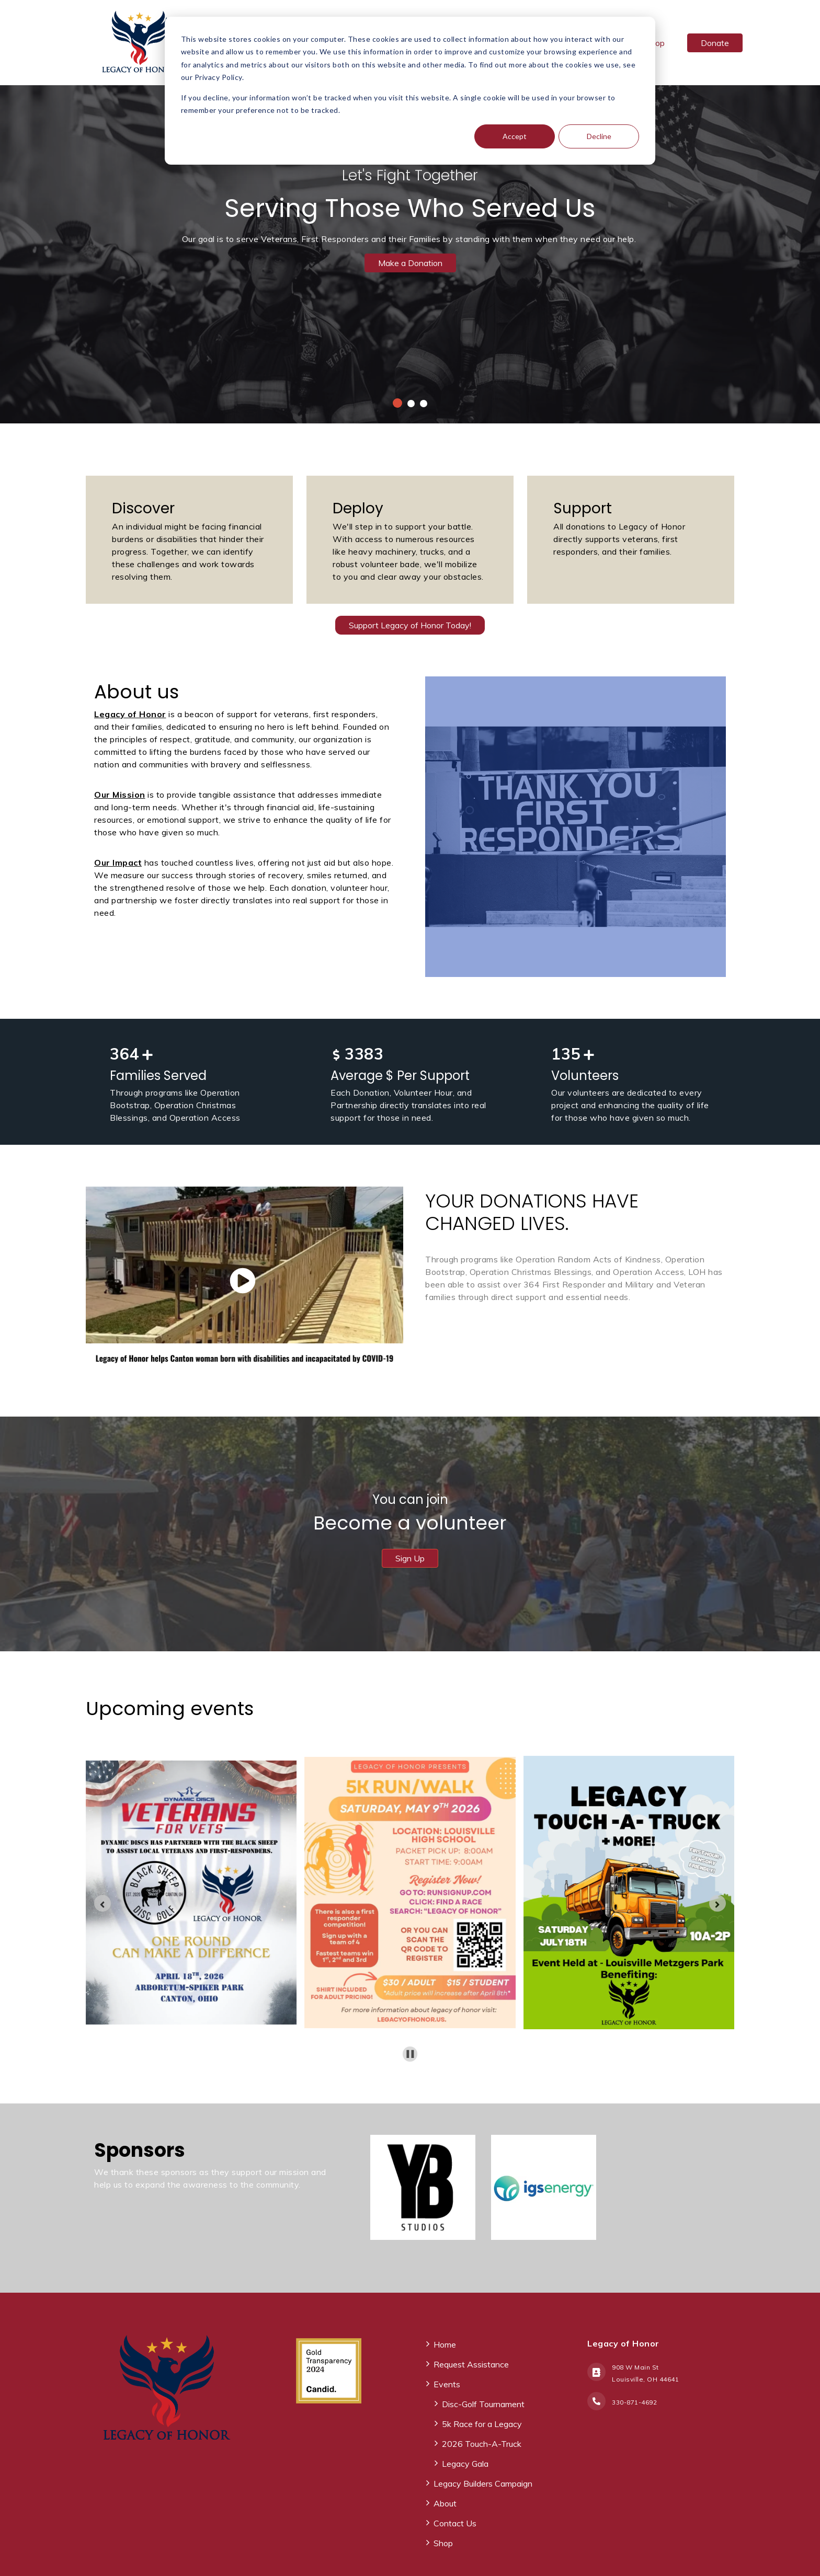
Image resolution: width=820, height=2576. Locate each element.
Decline (599, 136)
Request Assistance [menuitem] (471, 2364)
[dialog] (410, 91)
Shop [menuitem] (443, 2543)
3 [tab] (423, 403)
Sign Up (410, 1558)
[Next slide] (717, 1903)
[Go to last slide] (102, 1903)
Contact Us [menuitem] (455, 2523)
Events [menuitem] (447, 2384)
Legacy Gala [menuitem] (465, 2463)
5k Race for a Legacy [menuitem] (482, 2424)
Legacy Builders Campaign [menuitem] (483, 2483)
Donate (715, 43)
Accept (515, 136)
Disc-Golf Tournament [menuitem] (483, 2404)
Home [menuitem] (445, 2344)
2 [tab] (411, 403)
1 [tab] (397, 403)
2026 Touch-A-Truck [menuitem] (481, 2444)
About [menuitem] (445, 2503)
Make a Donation (410, 263)
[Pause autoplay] (410, 2054)
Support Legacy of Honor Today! (410, 625)
